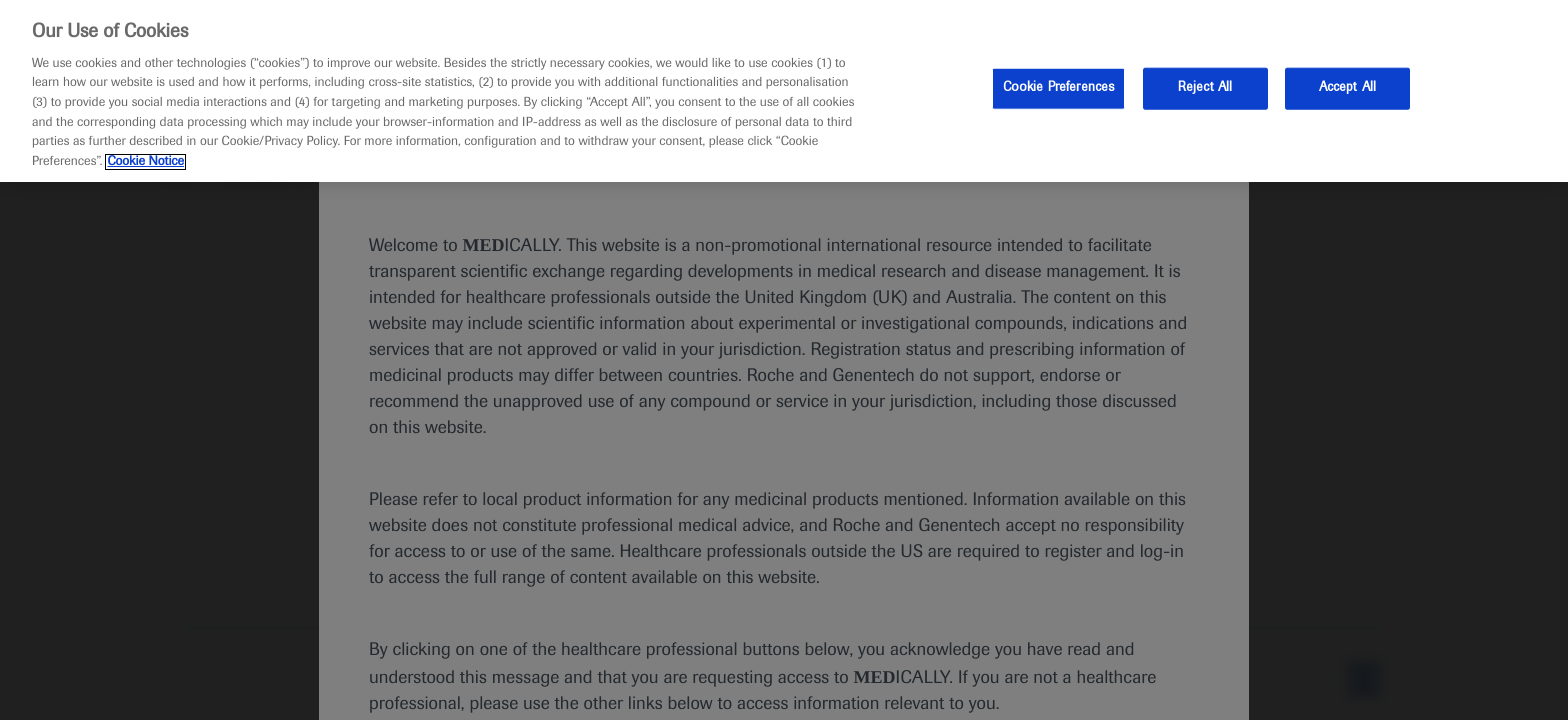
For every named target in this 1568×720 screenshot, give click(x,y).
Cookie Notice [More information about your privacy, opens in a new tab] (145, 162)
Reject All (1205, 88)
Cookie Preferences (1058, 88)
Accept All (1347, 88)
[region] (784, 91)
